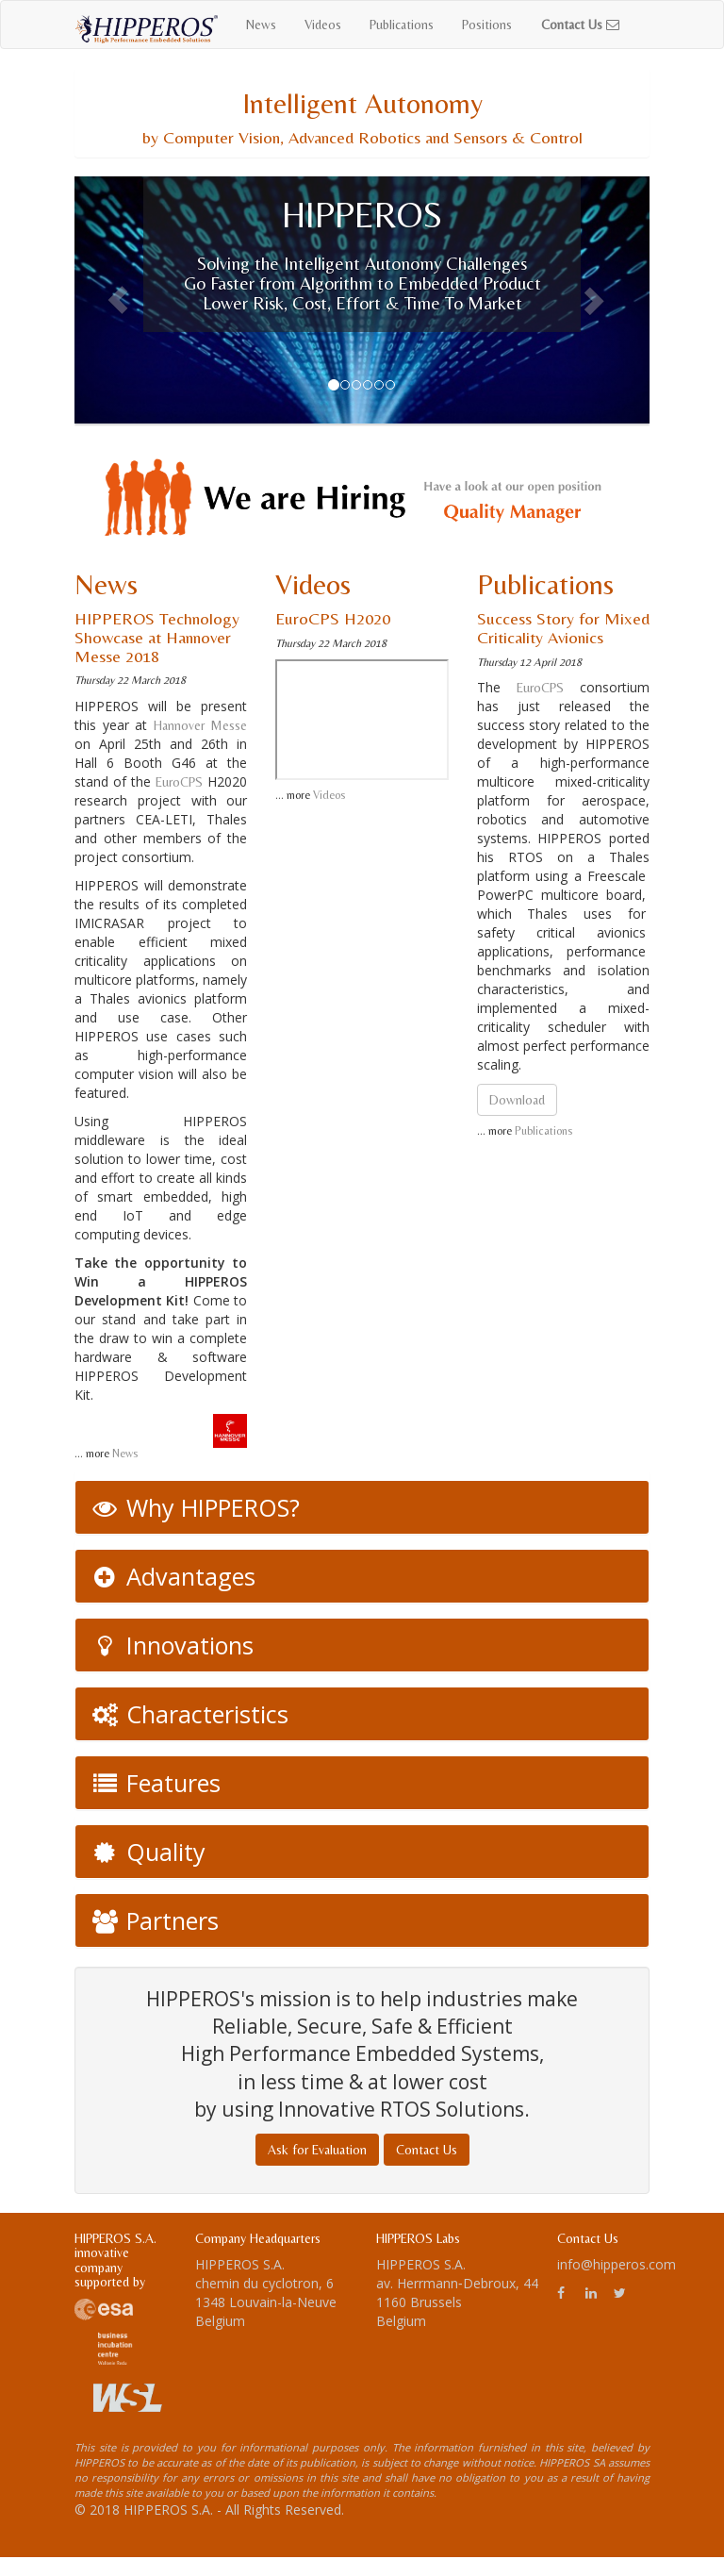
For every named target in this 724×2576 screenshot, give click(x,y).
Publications (402, 24)
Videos (322, 24)
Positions (487, 24)
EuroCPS (179, 781)
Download (517, 1099)
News (261, 24)
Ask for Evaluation (317, 2149)
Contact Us (426, 2149)
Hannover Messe (201, 725)
